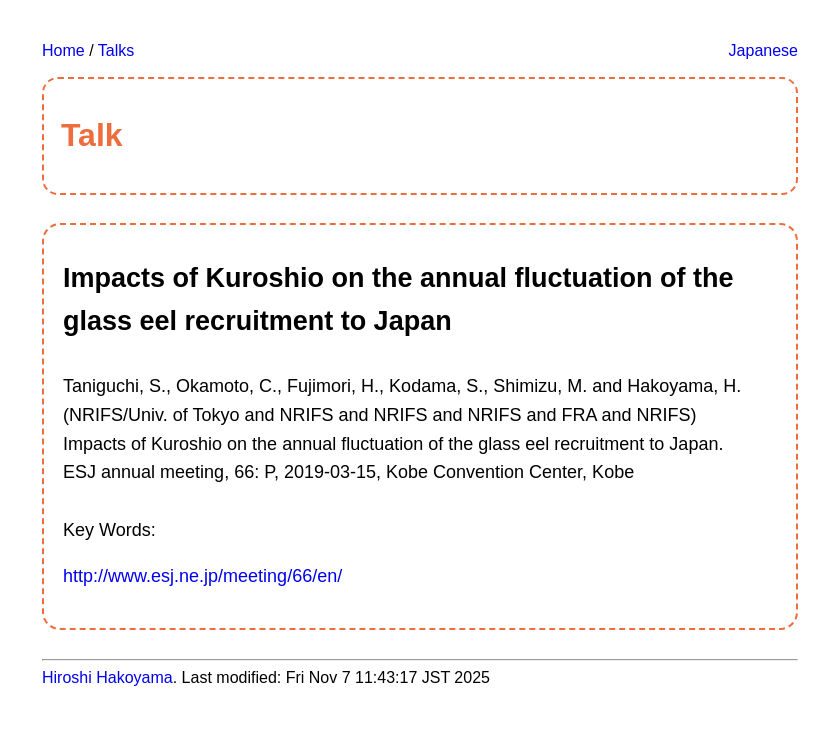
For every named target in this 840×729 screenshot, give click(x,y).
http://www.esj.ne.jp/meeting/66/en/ (202, 576)
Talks (116, 50)
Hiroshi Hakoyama (107, 677)
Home (63, 50)
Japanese (763, 50)
